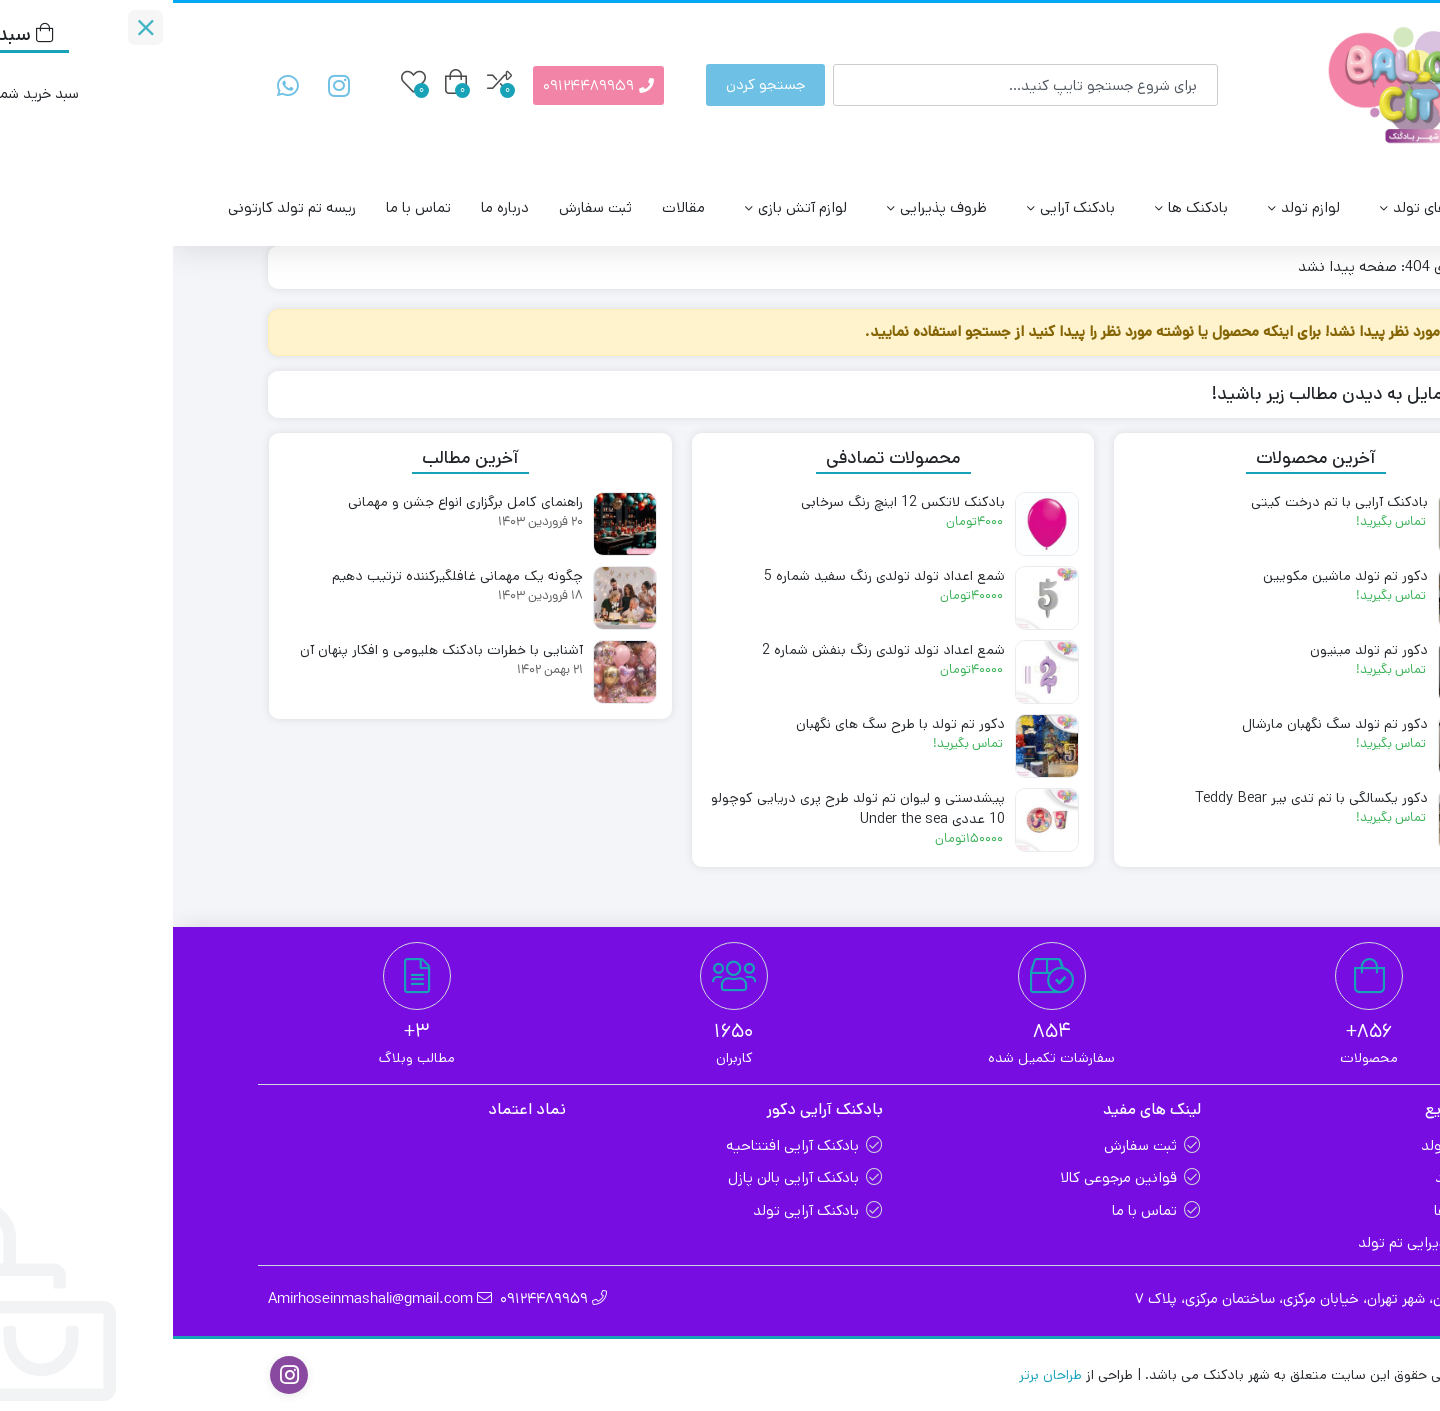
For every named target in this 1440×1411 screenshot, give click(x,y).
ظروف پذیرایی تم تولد (1253, 1242)
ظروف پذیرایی (759, 207)
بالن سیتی (1354, 207)
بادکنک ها (1013, 207)
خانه (1321, 266)
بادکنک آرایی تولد (633, 1210)
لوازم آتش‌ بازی (618, 207)
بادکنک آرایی (893, 207)
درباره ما (332, 207)
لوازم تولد (1126, 207)
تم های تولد (1245, 207)
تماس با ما (245, 207)
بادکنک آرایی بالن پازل (620, 1177)
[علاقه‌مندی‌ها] (240, 81)
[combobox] (852, 85)
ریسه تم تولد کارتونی (119, 207)
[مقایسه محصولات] (326, 81)
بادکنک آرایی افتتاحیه (619, 1145)
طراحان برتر (877, 1375)
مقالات (510, 207)
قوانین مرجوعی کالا (945, 1177)
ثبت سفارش (422, 207)
